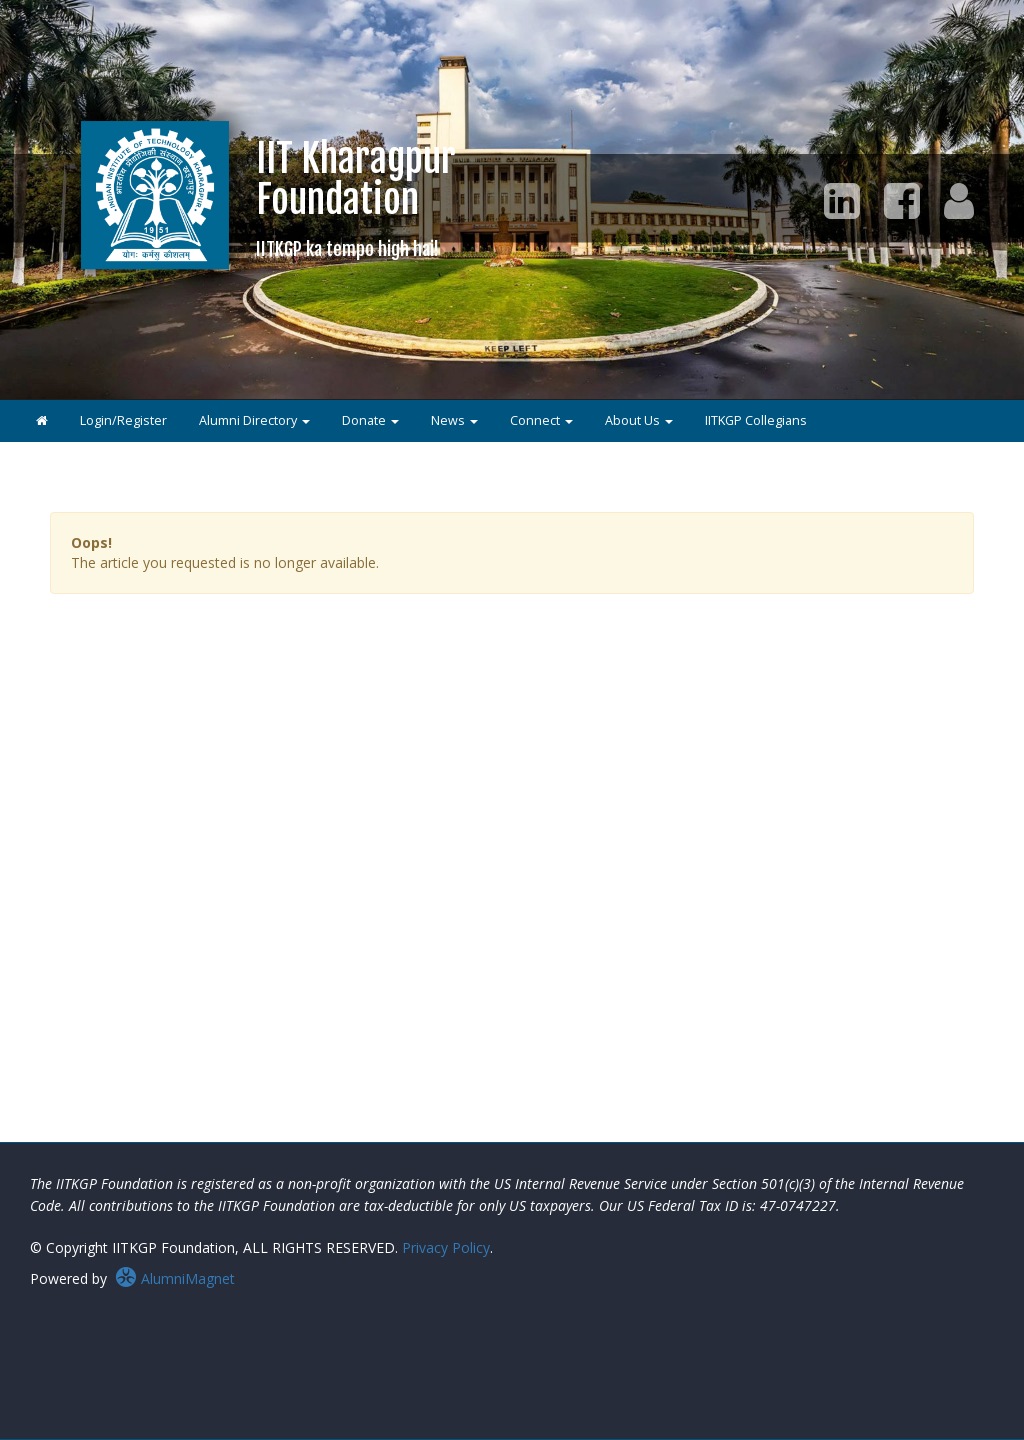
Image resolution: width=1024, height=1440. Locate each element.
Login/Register (123, 420)
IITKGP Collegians (756, 420)
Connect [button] (541, 420)
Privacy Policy (446, 1247)
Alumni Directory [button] (254, 420)
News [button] (454, 420)
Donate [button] (370, 420)
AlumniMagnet (175, 1278)
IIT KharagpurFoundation (356, 197)
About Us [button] (639, 420)
